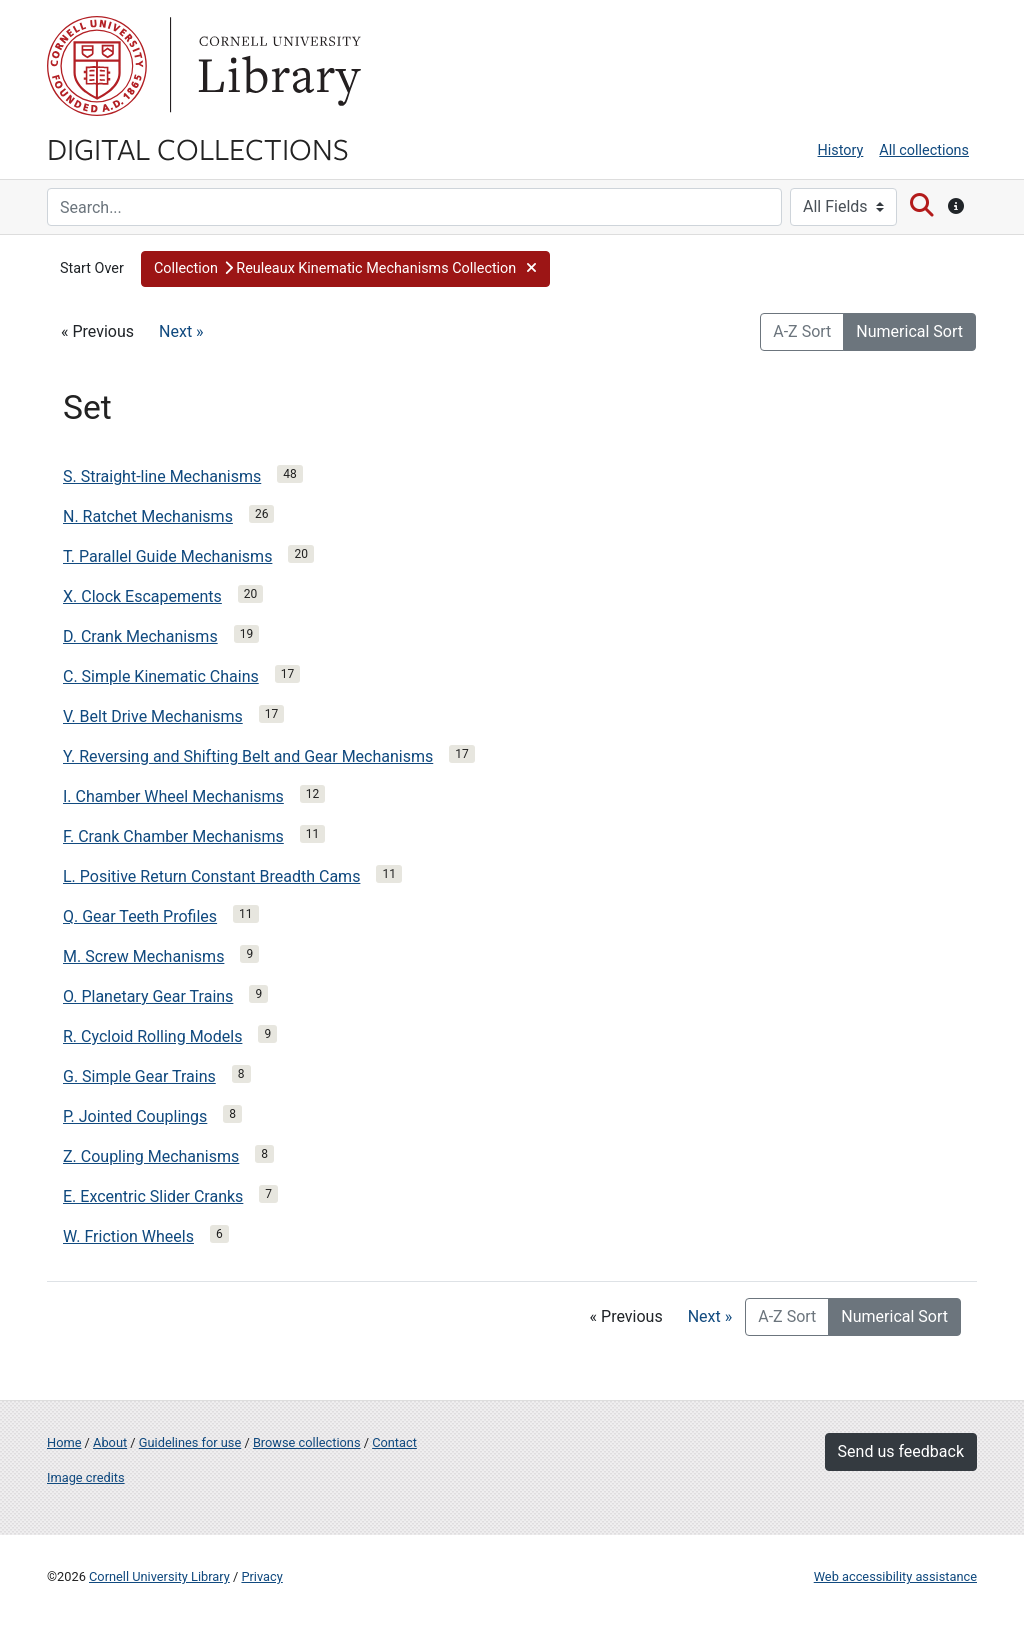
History (841, 150)
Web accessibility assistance (895, 1576)
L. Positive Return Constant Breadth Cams (211, 876)
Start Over (92, 268)
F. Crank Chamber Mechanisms (173, 836)
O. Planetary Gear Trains (148, 996)
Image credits (86, 1477)
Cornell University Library (159, 1576)
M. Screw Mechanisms (143, 956)
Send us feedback (901, 1451)
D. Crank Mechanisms (140, 636)
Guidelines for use (190, 1442)
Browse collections (307, 1442)
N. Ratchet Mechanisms (148, 516)
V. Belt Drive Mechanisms (153, 716)
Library (277, 66)
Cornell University (97, 66)
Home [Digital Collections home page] (64, 1442)
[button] (345, 269)
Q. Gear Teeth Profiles (140, 916)
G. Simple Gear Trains (139, 1076)
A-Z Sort (802, 331)
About (110, 1442)
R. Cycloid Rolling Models (152, 1036)
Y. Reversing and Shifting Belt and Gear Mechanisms (248, 756)
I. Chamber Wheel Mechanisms (173, 796)
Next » (181, 331)
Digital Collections (198, 148)
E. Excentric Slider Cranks (153, 1196)
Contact (394, 1442)
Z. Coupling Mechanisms (151, 1156)
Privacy (261, 1576)
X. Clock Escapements (142, 596)
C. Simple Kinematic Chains (161, 676)
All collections (924, 150)
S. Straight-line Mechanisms (162, 476)
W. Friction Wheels (128, 1236)
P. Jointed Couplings (135, 1116)
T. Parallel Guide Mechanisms (167, 556)
